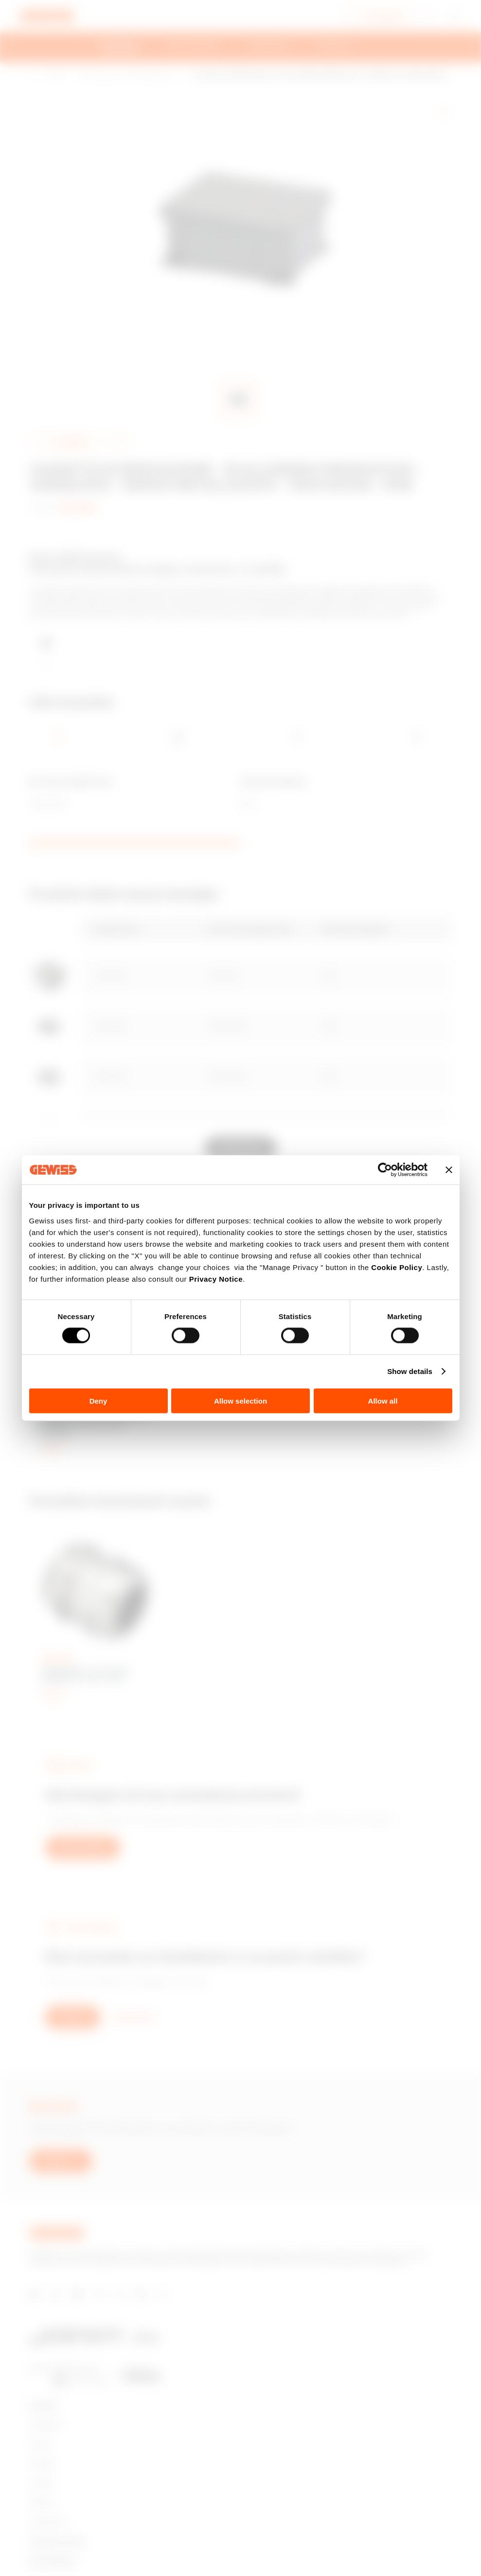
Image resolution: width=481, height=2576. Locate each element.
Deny (98, 1400)
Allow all (383, 1400)
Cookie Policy (396, 1267)
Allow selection (240, 1400)
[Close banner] (448, 1170)
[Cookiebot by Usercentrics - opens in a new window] (385, 1170)
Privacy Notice (216, 1278)
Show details (409, 1371)
